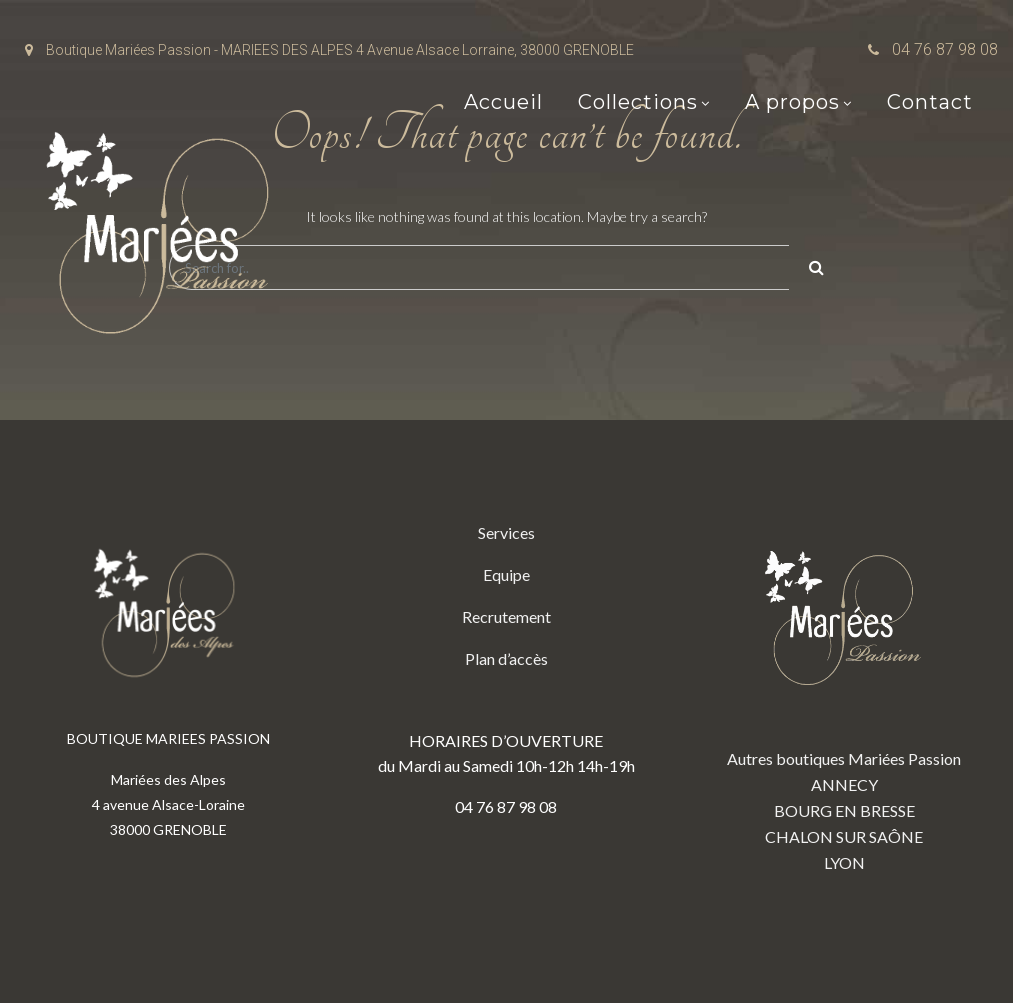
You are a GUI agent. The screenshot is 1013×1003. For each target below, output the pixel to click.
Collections (638, 102)
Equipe (506, 574)
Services (506, 532)
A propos (792, 102)
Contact (930, 102)
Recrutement (506, 616)
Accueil (503, 102)
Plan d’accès (506, 658)
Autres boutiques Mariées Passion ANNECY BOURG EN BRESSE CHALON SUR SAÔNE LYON (844, 696)
